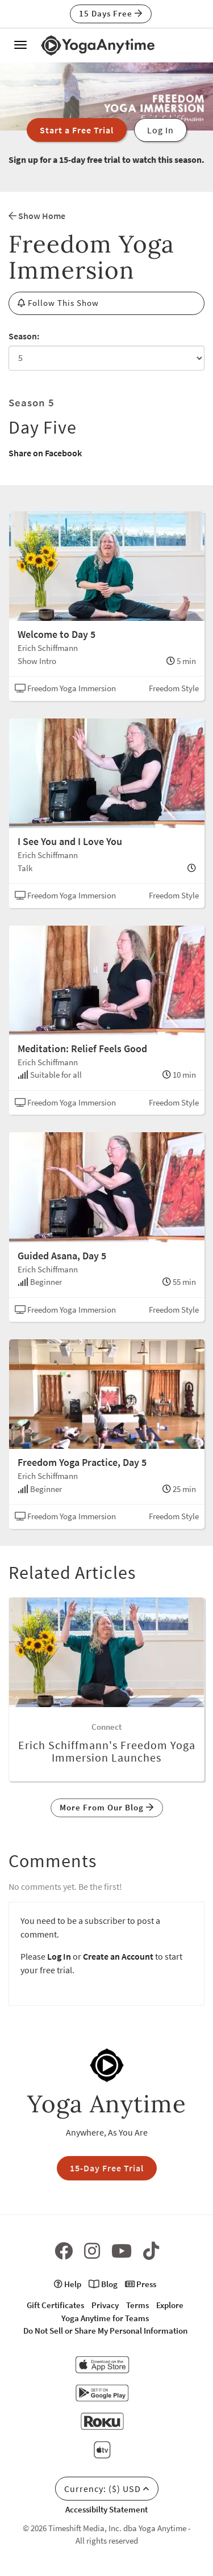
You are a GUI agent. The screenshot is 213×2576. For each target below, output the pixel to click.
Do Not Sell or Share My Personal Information (105, 2330)
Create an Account (118, 1956)
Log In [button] (160, 130)
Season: (24, 336)
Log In (59, 1956)
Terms (137, 2305)
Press (140, 2284)
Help (67, 2284)
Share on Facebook (45, 453)
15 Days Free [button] (111, 13)
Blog (103, 2284)
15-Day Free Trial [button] (107, 2168)
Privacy (105, 2305)
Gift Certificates (55, 2305)
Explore (169, 2305)
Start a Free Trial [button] (77, 130)
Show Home (37, 215)
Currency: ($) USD (106, 2488)
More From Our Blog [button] (107, 1807)
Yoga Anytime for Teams (105, 2318)
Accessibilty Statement (106, 2509)
